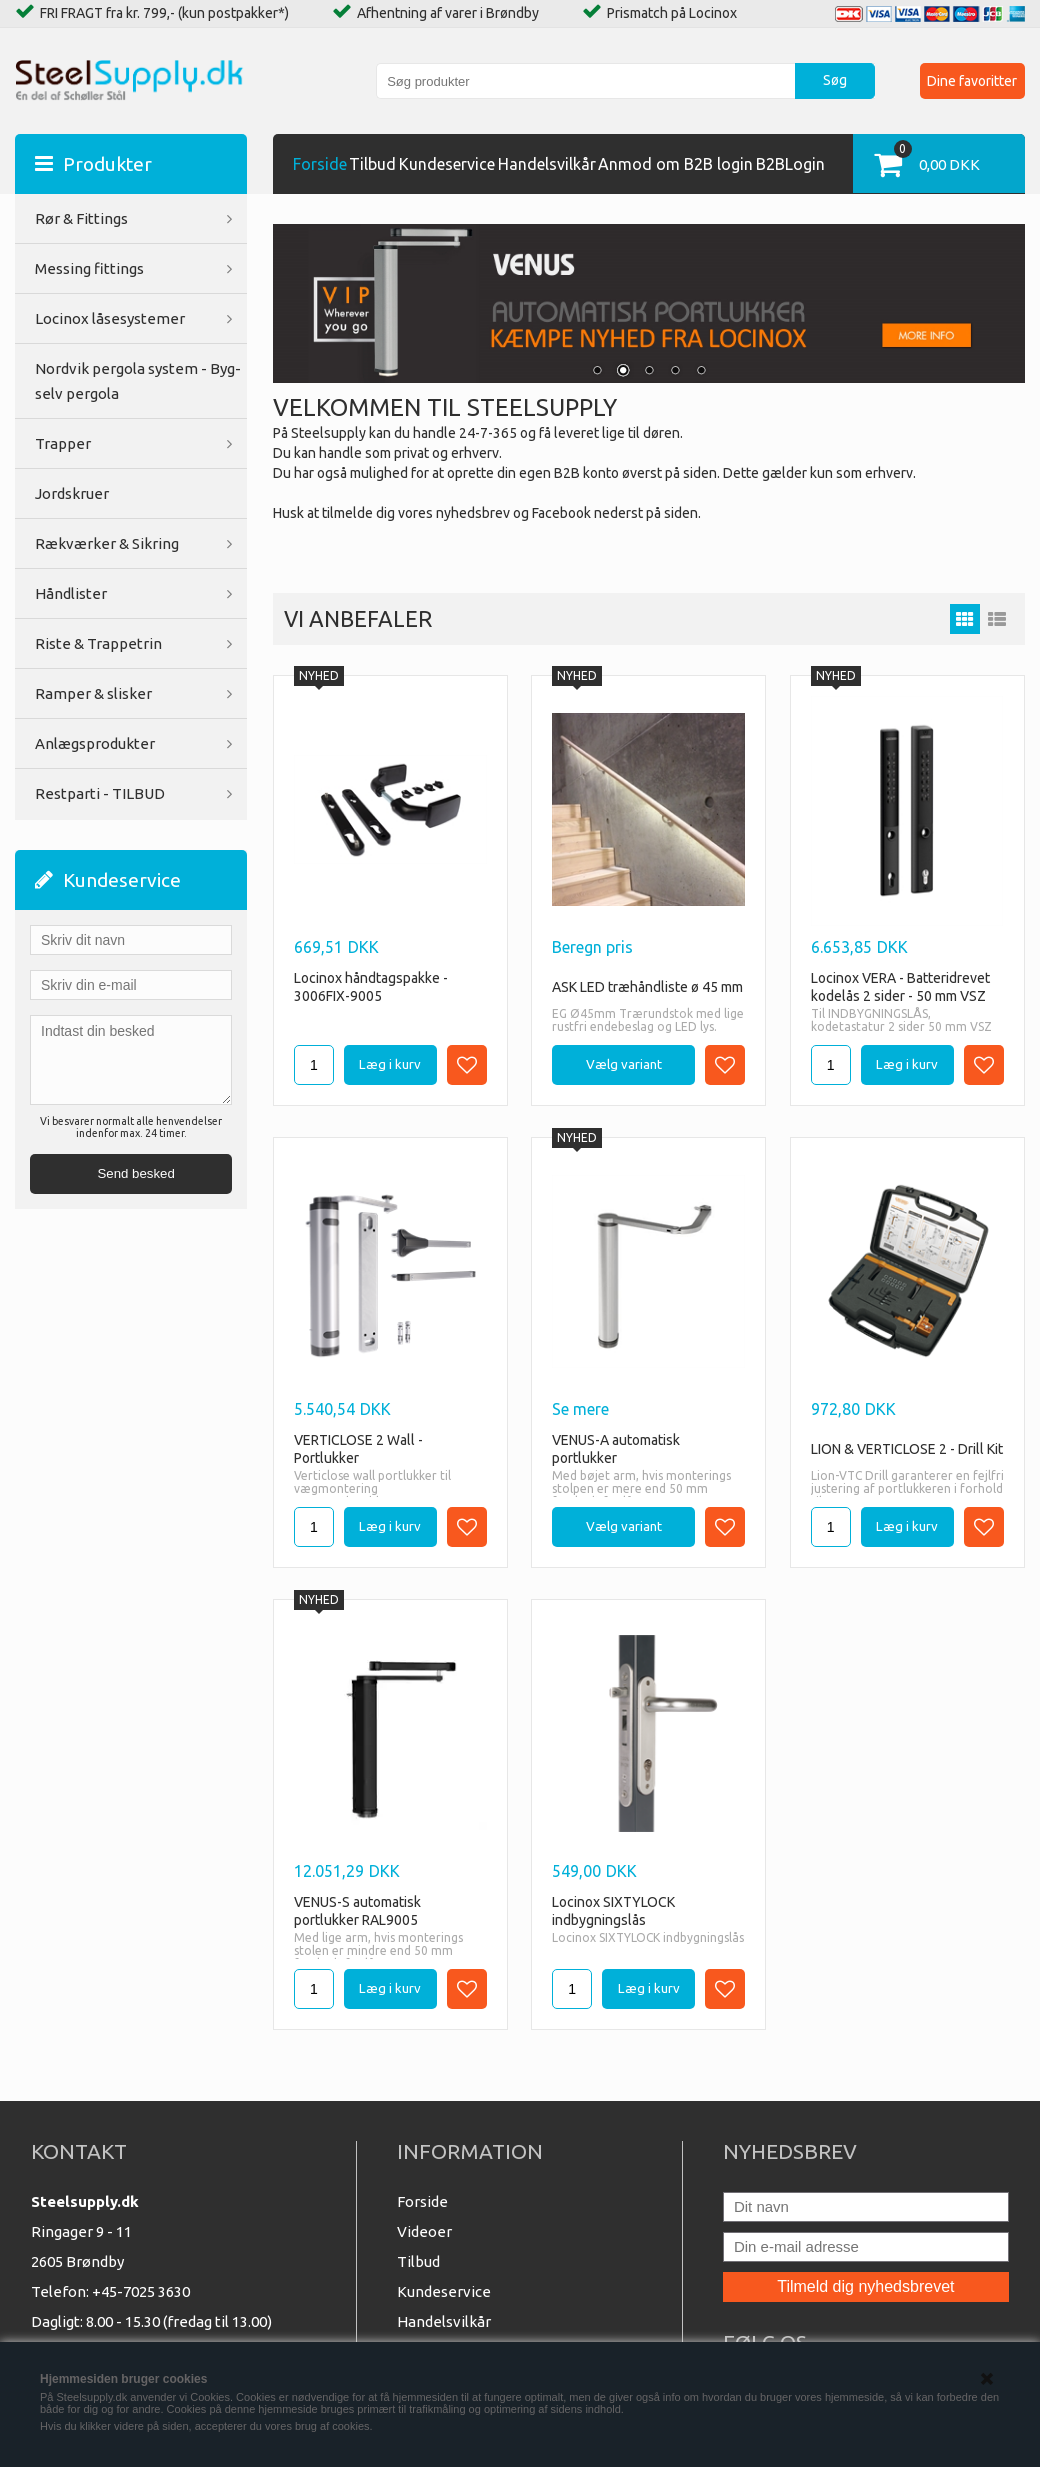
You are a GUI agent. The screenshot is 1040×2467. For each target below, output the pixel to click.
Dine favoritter (972, 81)
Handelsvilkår (547, 164)
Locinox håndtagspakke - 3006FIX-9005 (371, 987)
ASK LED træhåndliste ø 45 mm (647, 987)
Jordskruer (72, 493)
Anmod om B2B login (675, 164)
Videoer (424, 2231)
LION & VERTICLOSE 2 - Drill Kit (907, 1449)
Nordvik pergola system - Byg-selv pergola (138, 381)
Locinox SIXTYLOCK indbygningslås (613, 1911)
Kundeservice (447, 164)
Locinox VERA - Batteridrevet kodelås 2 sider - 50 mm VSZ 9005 (900, 987)
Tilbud (372, 164)
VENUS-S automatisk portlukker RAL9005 (357, 1911)
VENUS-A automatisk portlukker (616, 1449)
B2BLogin (790, 164)
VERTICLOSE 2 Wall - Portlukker (358, 1449)
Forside (320, 164)
